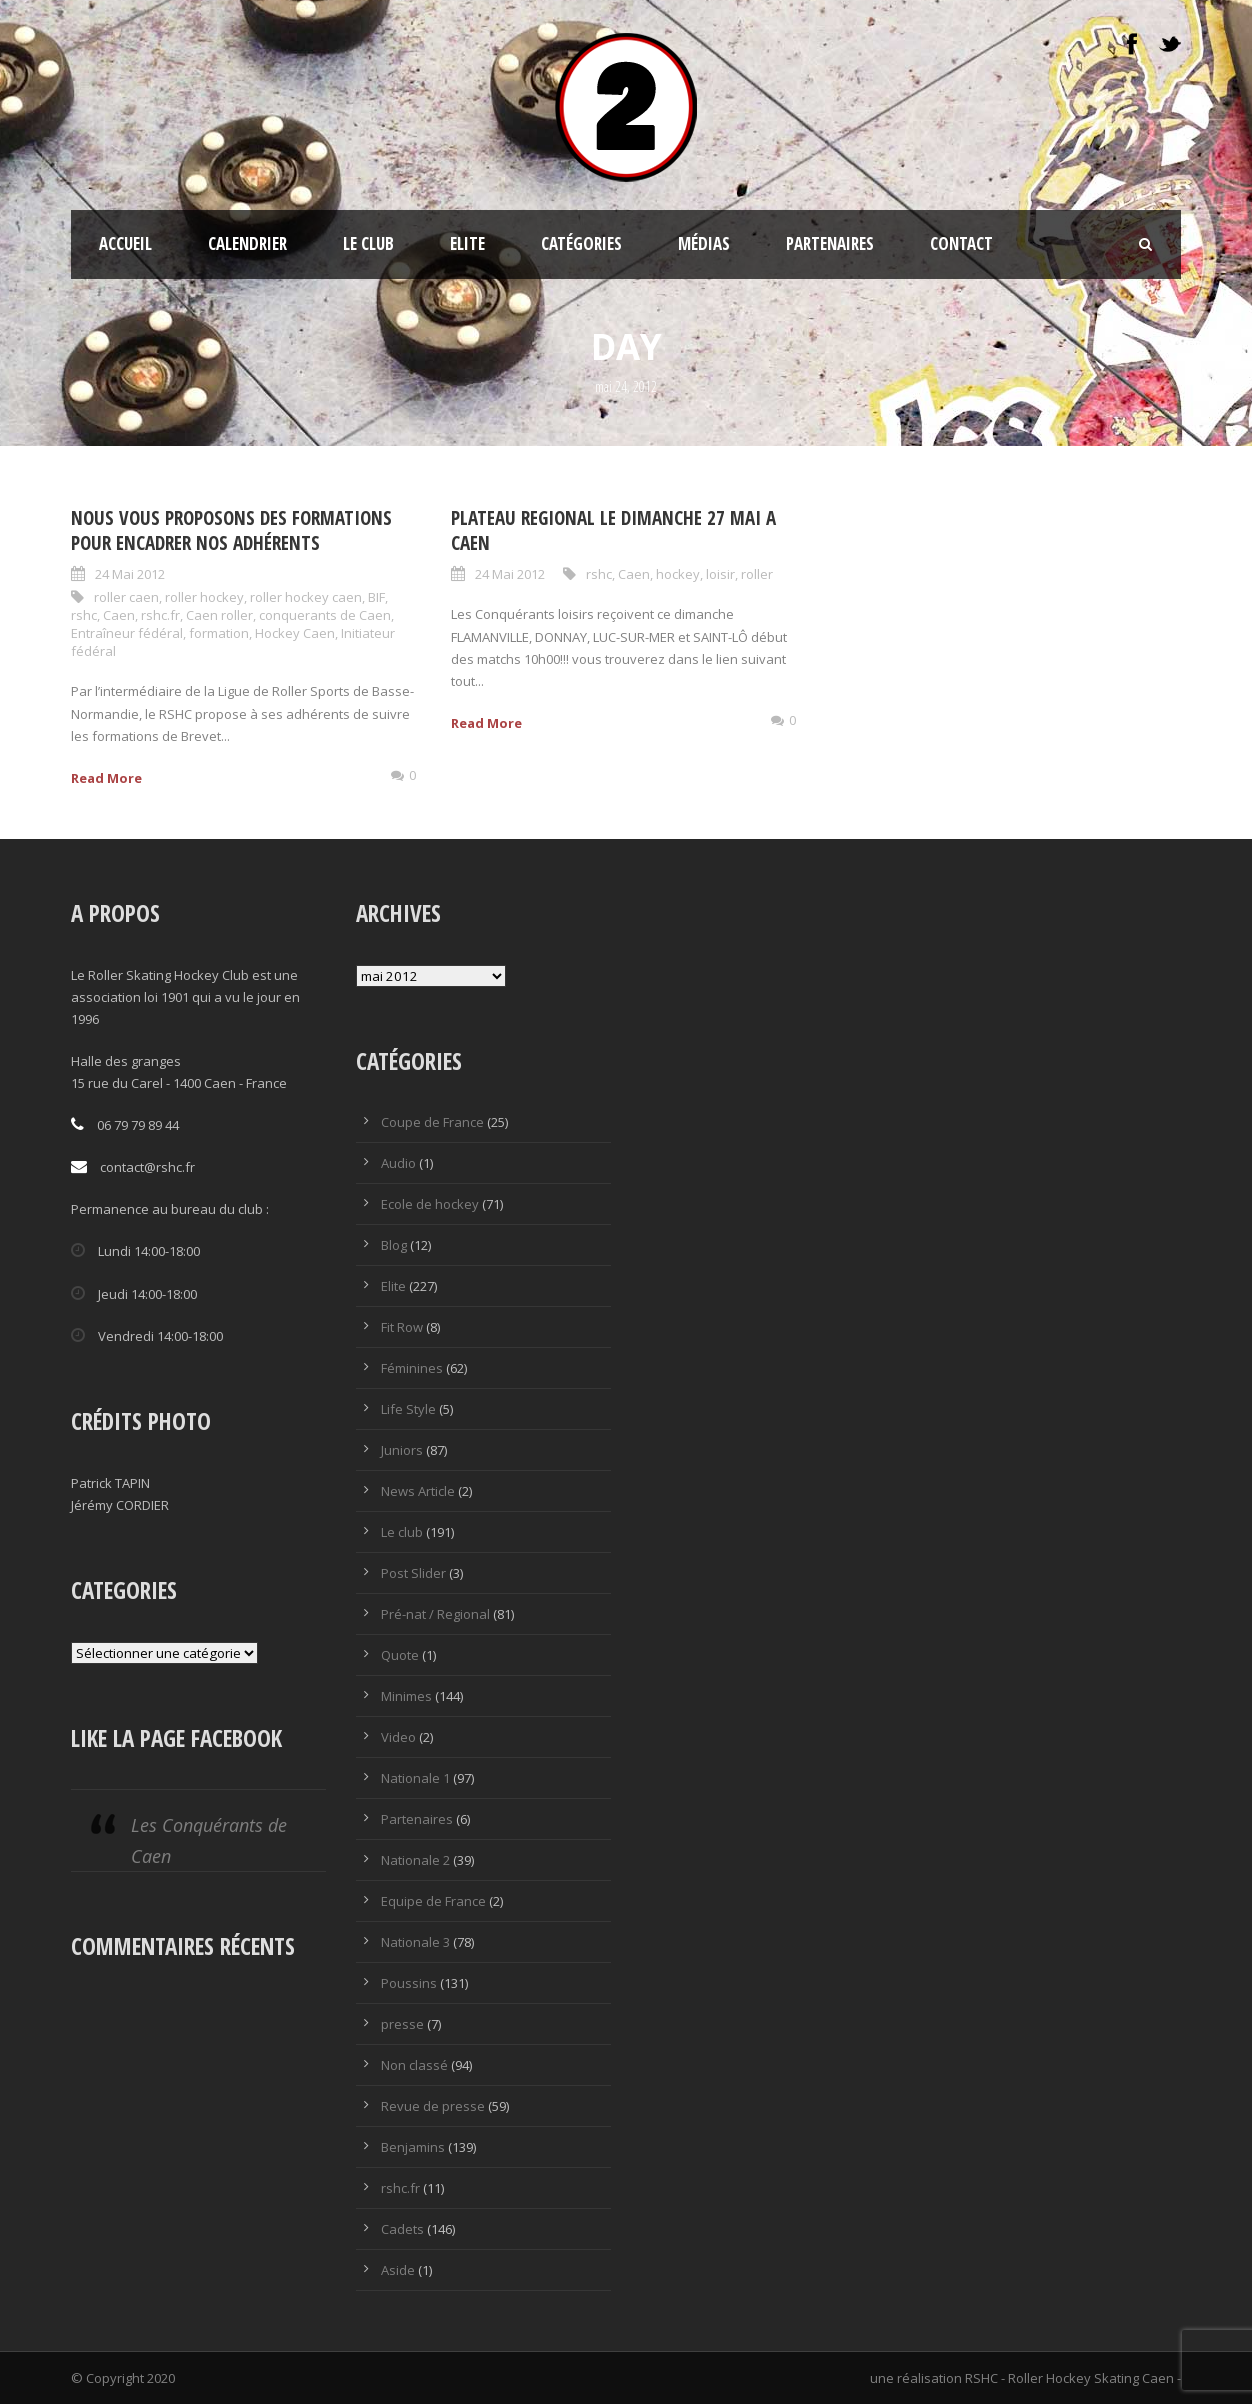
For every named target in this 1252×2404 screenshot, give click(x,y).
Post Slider (413, 1573)
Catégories (581, 243)
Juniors (402, 1450)
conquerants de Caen (325, 615)
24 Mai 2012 (130, 574)
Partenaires (830, 243)
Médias (704, 243)
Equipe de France (433, 1901)
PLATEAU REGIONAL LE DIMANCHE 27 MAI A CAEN (613, 530)
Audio (398, 1163)
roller (757, 574)
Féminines (412, 1368)
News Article (418, 1491)
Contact (961, 243)
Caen (119, 615)
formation (219, 633)
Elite (467, 243)
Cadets (402, 2229)
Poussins (409, 1983)
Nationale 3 (415, 1942)
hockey (678, 574)
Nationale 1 (415, 1778)
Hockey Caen (295, 633)
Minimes (406, 1696)
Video (398, 1737)
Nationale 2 (415, 1860)
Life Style (408, 1409)
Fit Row (402, 1327)
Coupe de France (432, 1122)
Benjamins (413, 2147)
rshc (84, 615)
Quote (400, 1655)
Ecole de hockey (430, 1204)
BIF (376, 597)
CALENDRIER (247, 243)
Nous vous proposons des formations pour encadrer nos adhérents (231, 530)
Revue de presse (433, 2106)
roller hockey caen (306, 597)
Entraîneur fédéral (127, 633)
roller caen (126, 597)
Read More (106, 778)
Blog (394, 1245)
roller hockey (204, 597)
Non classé (414, 2065)
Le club (368, 243)
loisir (720, 574)
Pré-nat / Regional (435, 1614)
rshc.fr (160, 615)
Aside (398, 2270)
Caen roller (219, 615)
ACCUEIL (125, 243)
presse (402, 2024)
